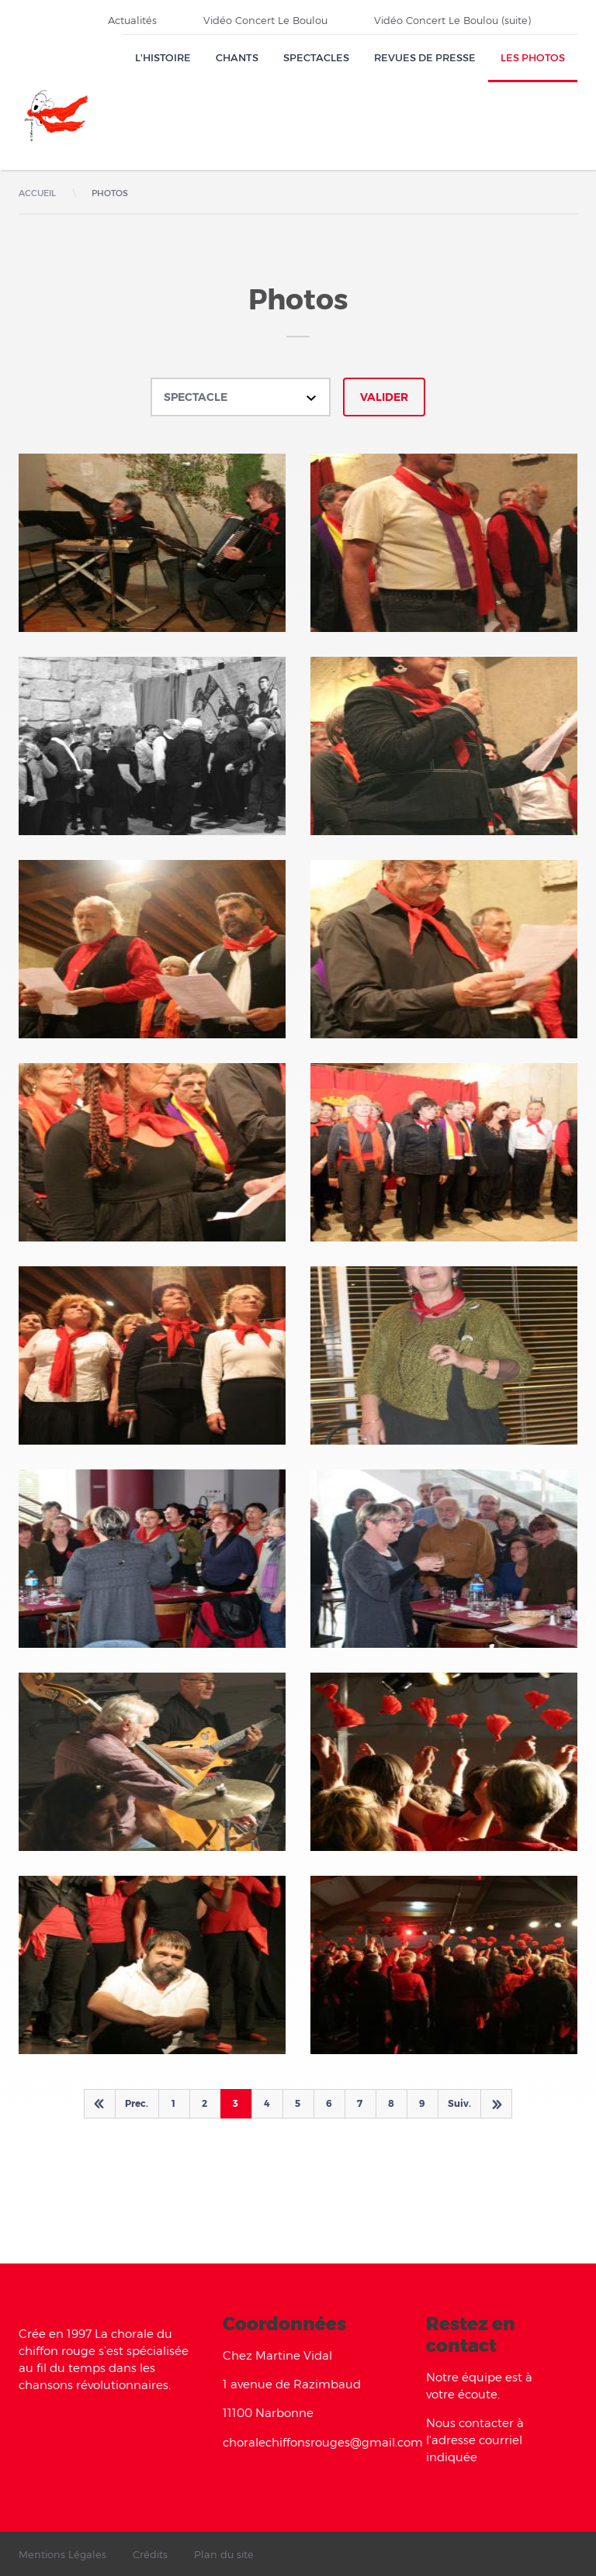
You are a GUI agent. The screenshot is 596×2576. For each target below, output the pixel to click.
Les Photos (533, 57)
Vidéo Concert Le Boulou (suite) (452, 20)
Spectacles (316, 57)
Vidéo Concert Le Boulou (265, 20)
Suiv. (459, 2103)
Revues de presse (425, 57)
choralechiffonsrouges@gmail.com (323, 2442)
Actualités (132, 20)
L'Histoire (163, 57)
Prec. (136, 2103)
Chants (237, 57)
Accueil (37, 192)
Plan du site (224, 2554)
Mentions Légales (62, 2554)
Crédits (150, 2554)
